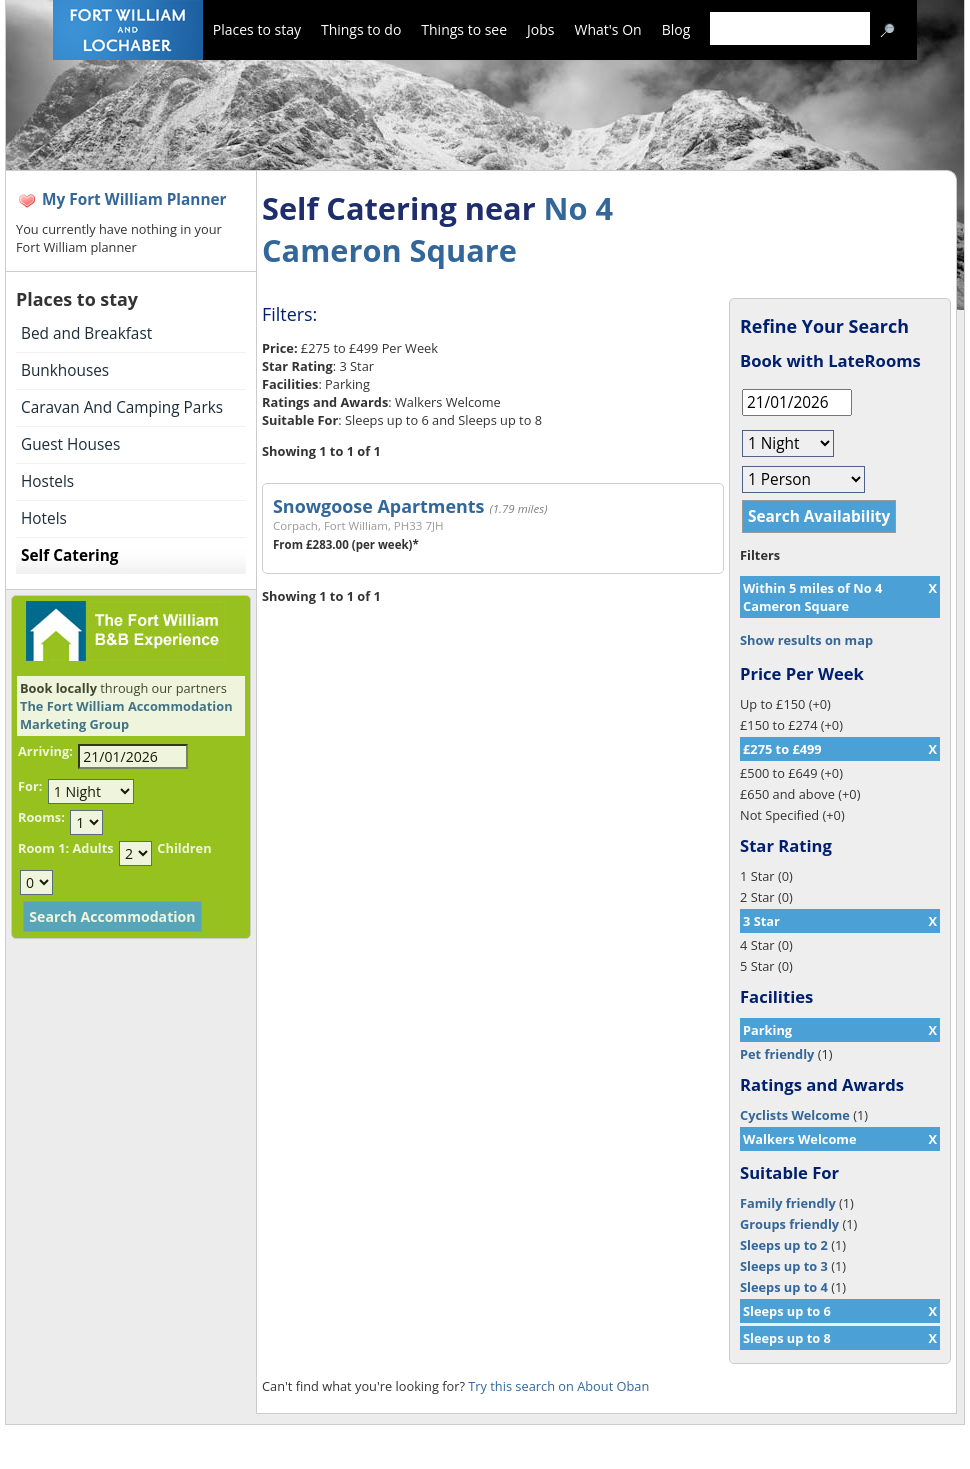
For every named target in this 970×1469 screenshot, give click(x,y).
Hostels (47, 481)
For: (30, 786)
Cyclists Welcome (795, 1115)
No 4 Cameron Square (437, 229)
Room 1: (43, 848)
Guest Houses (70, 444)
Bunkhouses (65, 370)
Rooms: (41, 817)
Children (184, 848)
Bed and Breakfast (86, 333)
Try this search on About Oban (558, 1386)
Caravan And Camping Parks (122, 407)
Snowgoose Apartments (378, 506)
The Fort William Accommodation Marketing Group (126, 715)
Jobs (540, 29)
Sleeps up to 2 (784, 1245)
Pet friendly (777, 1054)
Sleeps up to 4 (784, 1287)
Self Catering (69, 555)
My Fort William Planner (134, 199)
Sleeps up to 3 (784, 1266)
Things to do (361, 29)
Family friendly (788, 1203)
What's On (608, 29)
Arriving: (45, 751)
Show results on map (806, 640)
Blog (676, 29)
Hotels (44, 518)
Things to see (464, 29)
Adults (92, 848)
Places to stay (257, 29)
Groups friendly (789, 1224)
